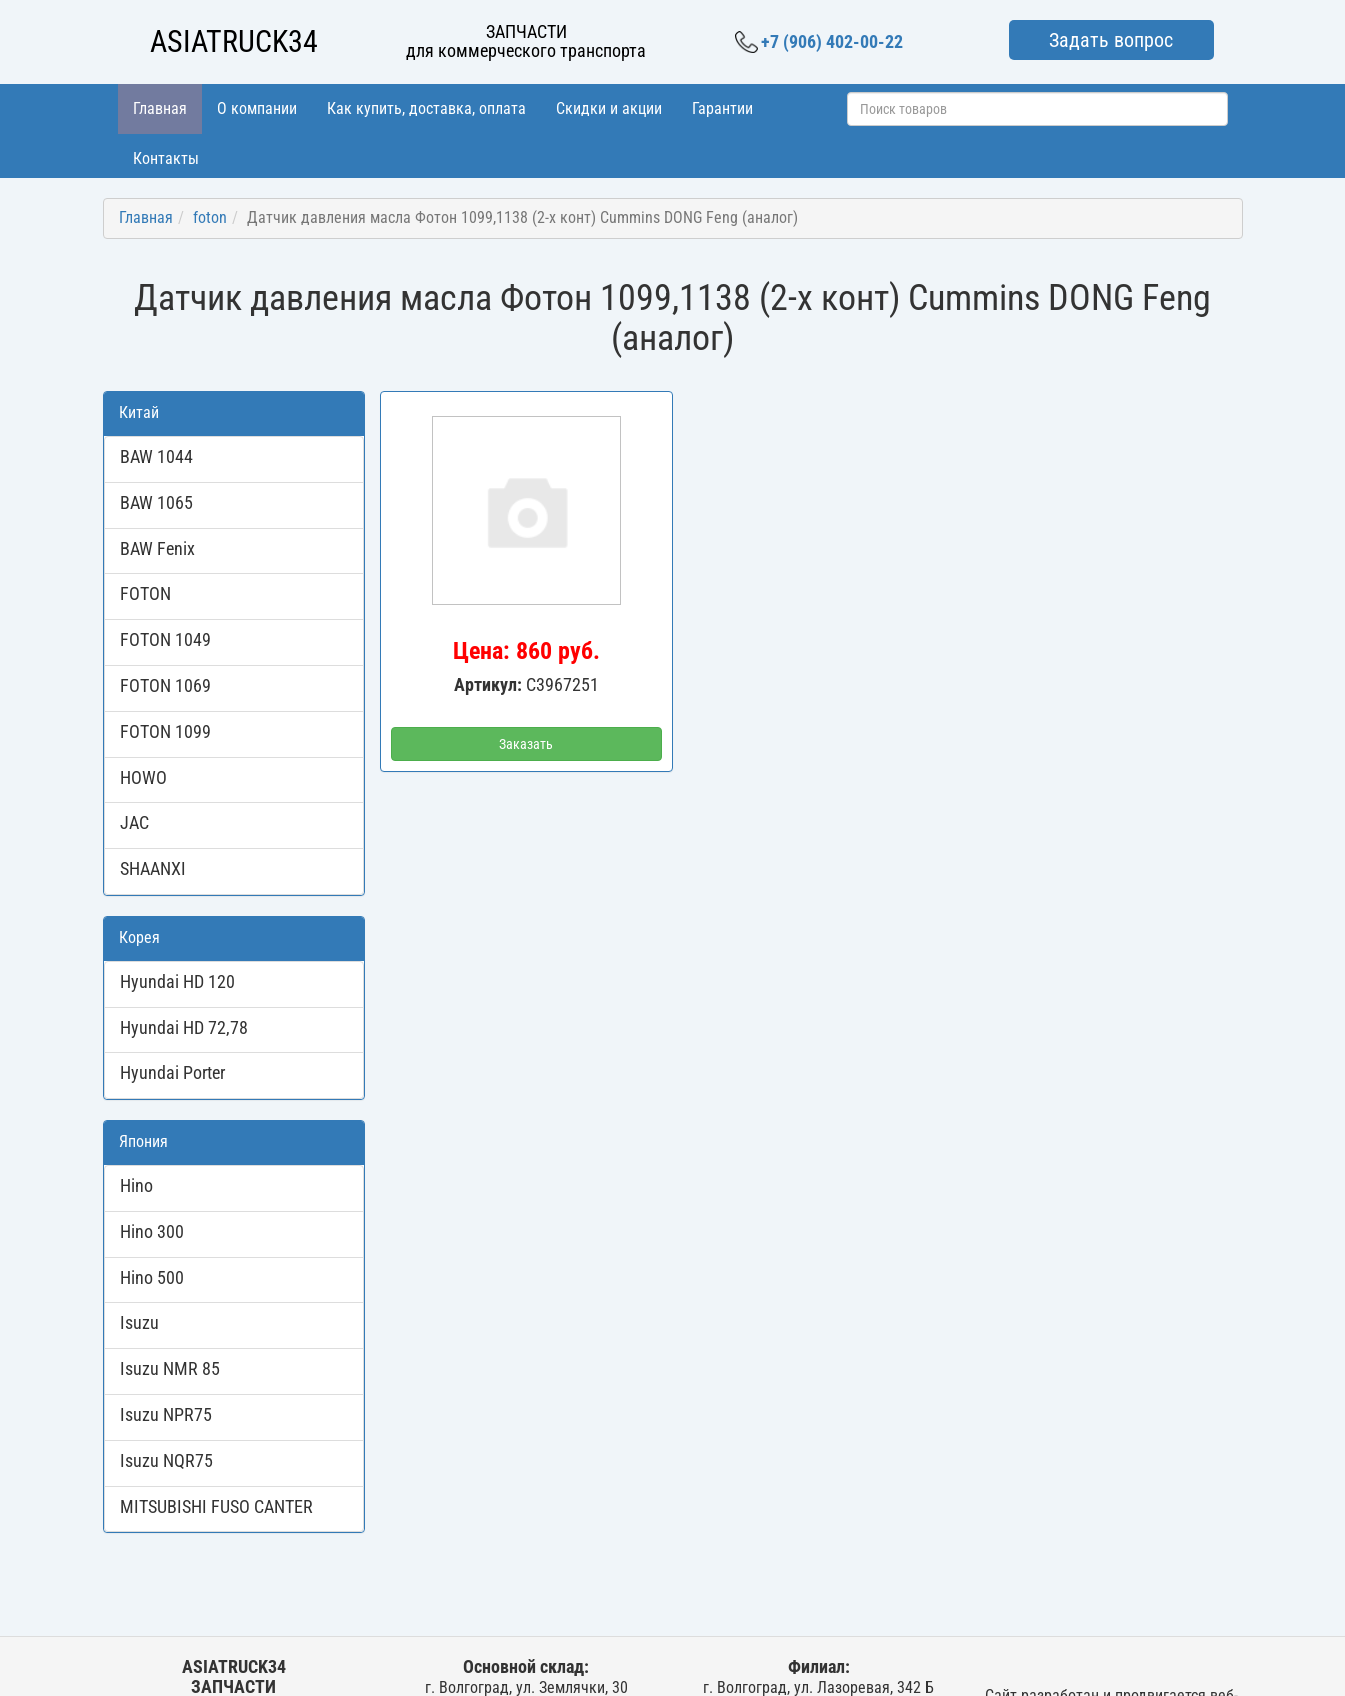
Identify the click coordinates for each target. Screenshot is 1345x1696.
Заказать (526, 744)
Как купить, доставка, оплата (426, 108)
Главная (160, 108)
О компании (257, 108)
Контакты (166, 158)
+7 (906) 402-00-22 (819, 42)
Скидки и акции (609, 108)
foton (210, 217)
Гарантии (722, 108)
